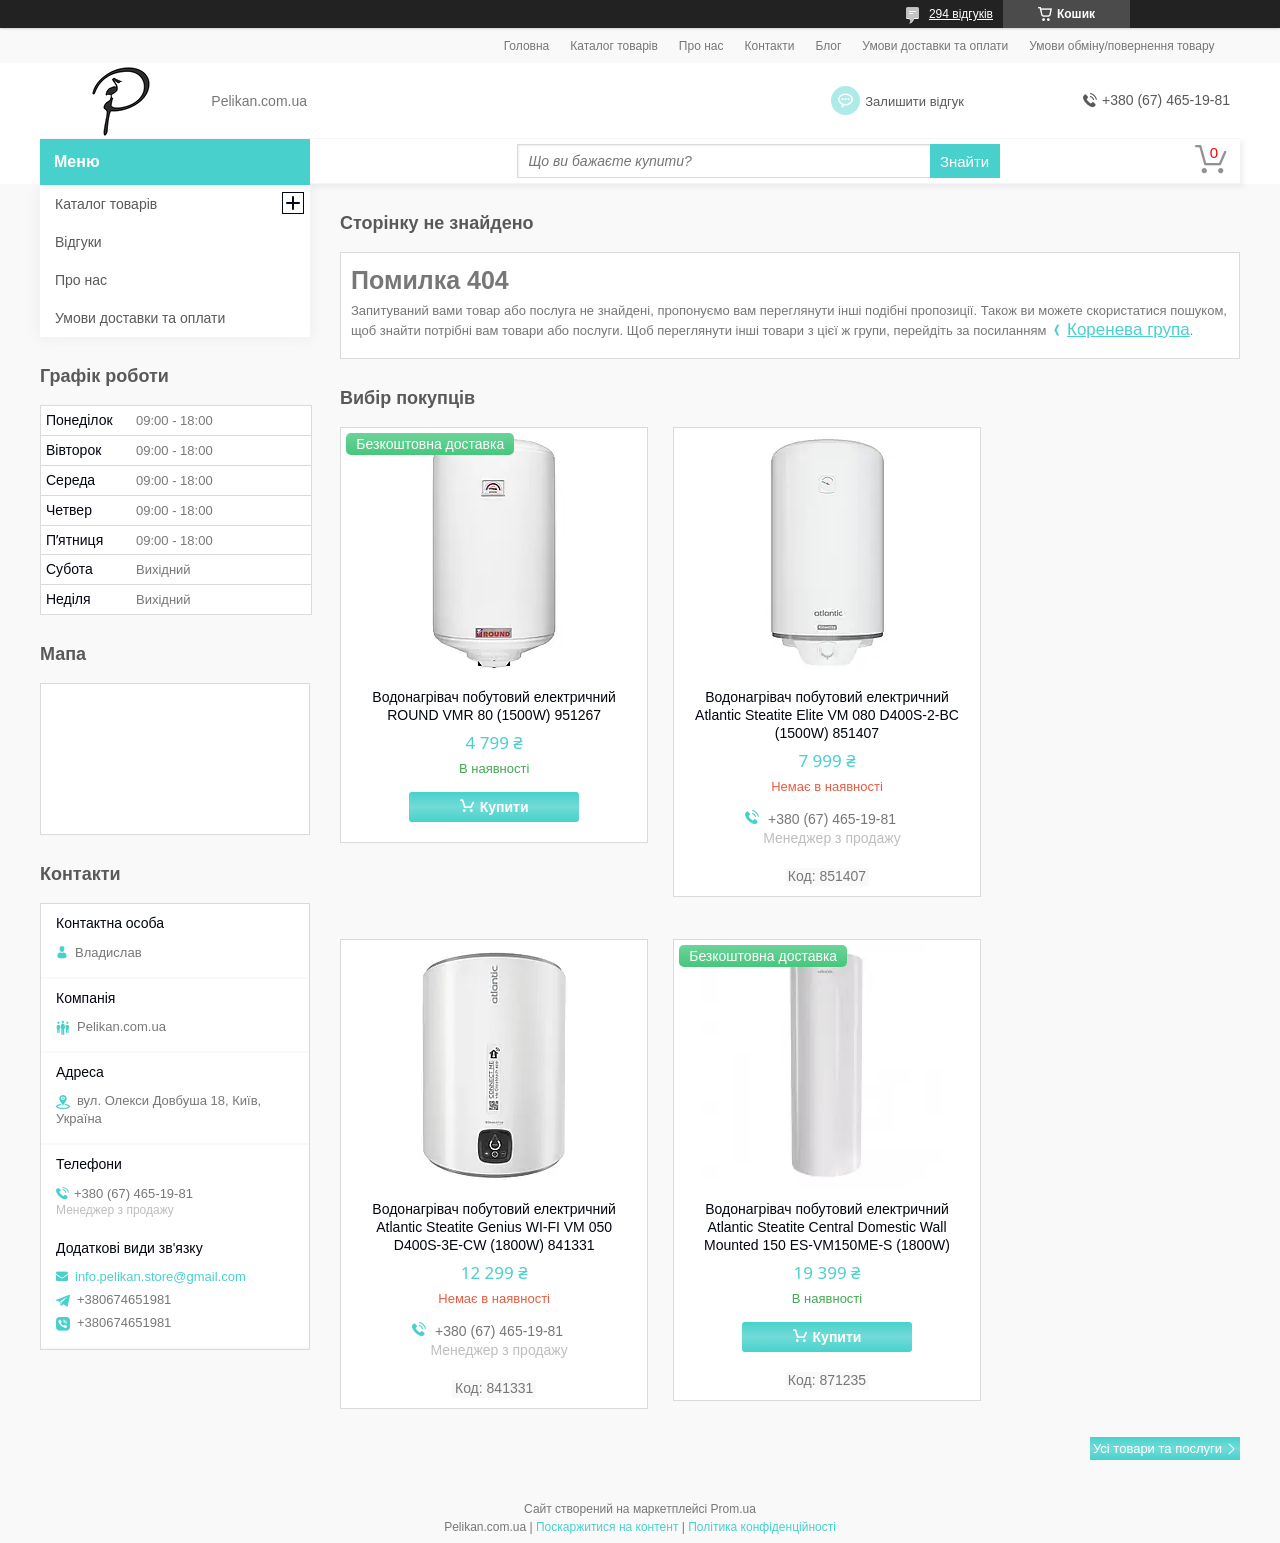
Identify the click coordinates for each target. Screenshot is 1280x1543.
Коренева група (1128, 329)
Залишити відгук (914, 101)
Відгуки (78, 242)
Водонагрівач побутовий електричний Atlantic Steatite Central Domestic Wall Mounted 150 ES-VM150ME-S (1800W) (482, 1230)
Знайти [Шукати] (964, 161)
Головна (527, 46)
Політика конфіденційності (762, 1524)
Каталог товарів (614, 46)
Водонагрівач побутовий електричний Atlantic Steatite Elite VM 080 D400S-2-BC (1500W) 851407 (790, 715)
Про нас (701, 46)
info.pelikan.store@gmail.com (160, 1276)
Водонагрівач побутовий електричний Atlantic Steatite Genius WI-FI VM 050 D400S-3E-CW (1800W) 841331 (1098, 715)
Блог (828, 46)
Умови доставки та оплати (935, 46)
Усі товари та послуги (1157, 1445)
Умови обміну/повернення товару (1121, 46)
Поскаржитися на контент (607, 1524)
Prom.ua (733, 1506)
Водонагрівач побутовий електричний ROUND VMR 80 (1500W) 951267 (482, 706)
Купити (491, 807)
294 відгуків (961, 14)
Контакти (769, 46)
